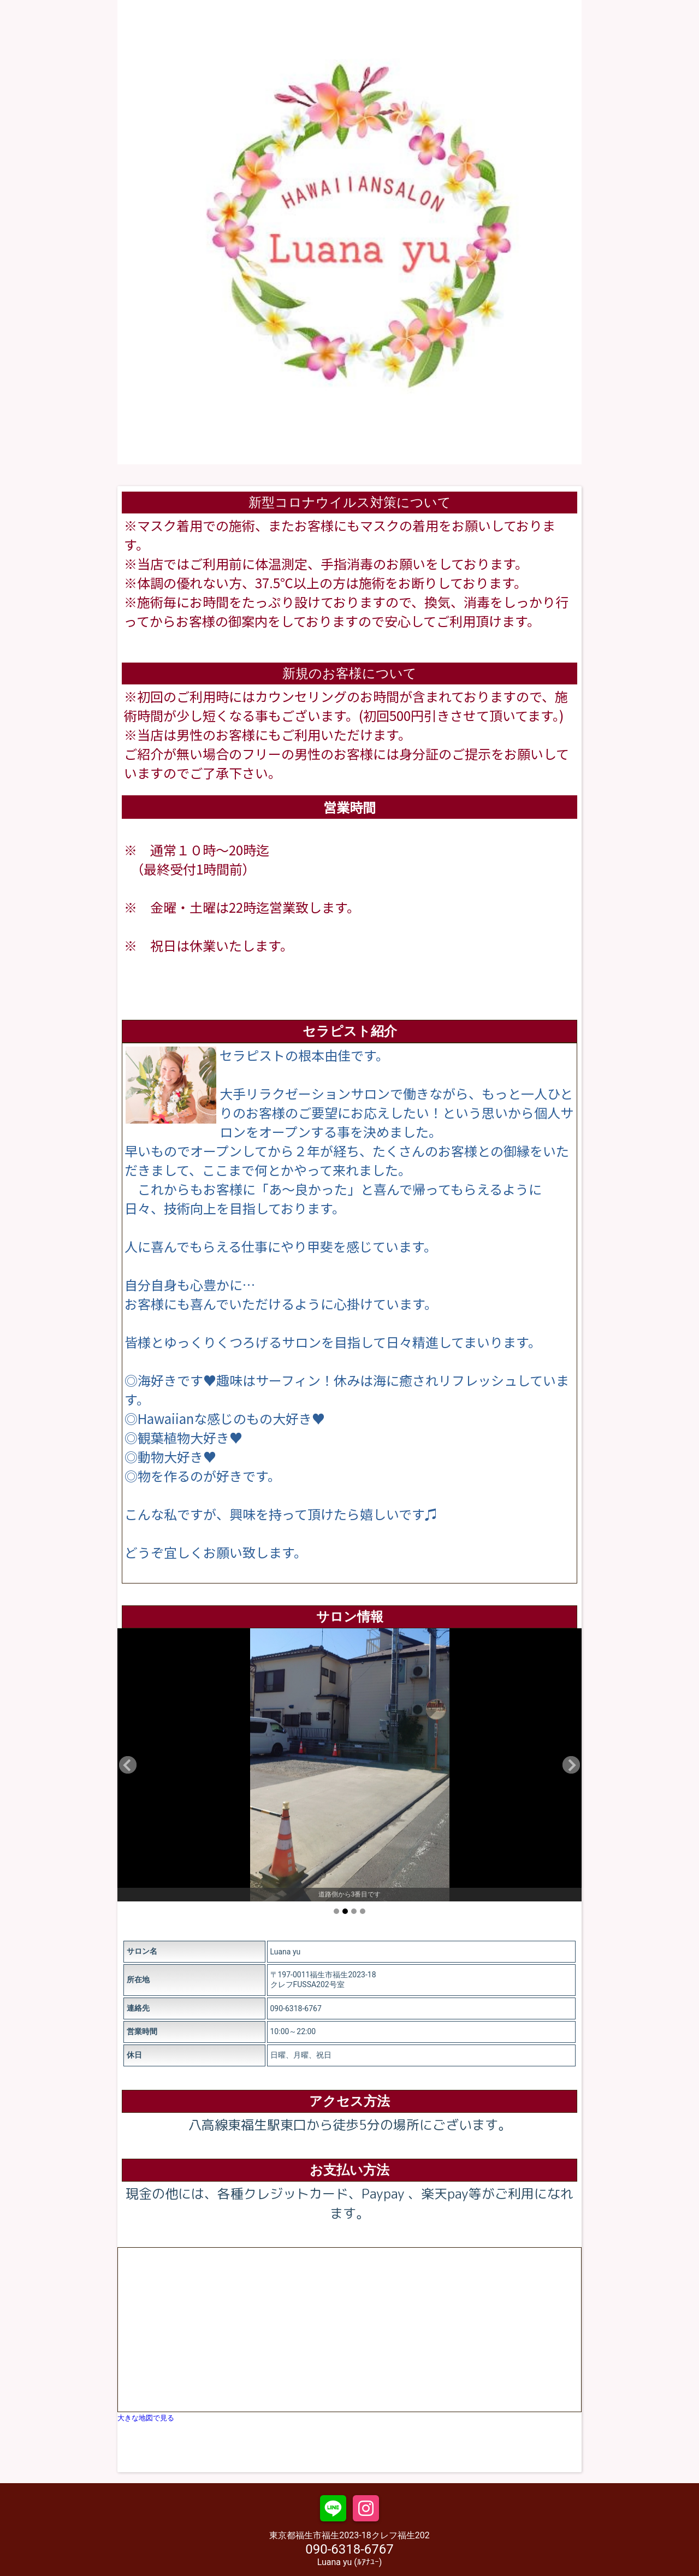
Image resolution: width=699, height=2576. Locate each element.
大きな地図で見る (145, 2418)
